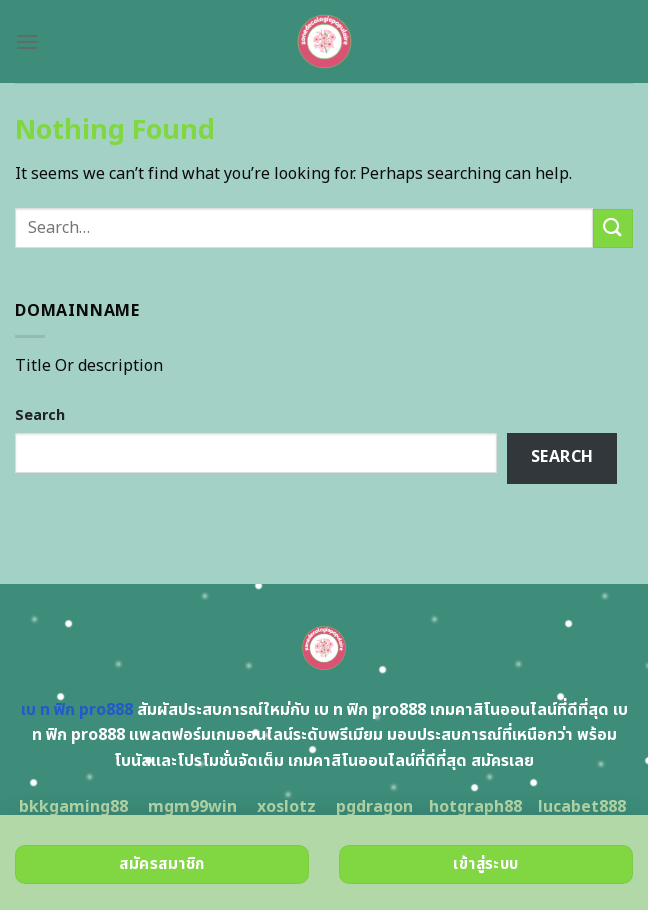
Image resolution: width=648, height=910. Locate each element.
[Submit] (613, 228)
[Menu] (27, 41)
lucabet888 (582, 807)
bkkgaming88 (73, 807)
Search (40, 415)
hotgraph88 (475, 807)
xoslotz (286, 807)
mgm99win (192, 807)
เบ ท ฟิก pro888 (77, 710)
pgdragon (374, 807)
